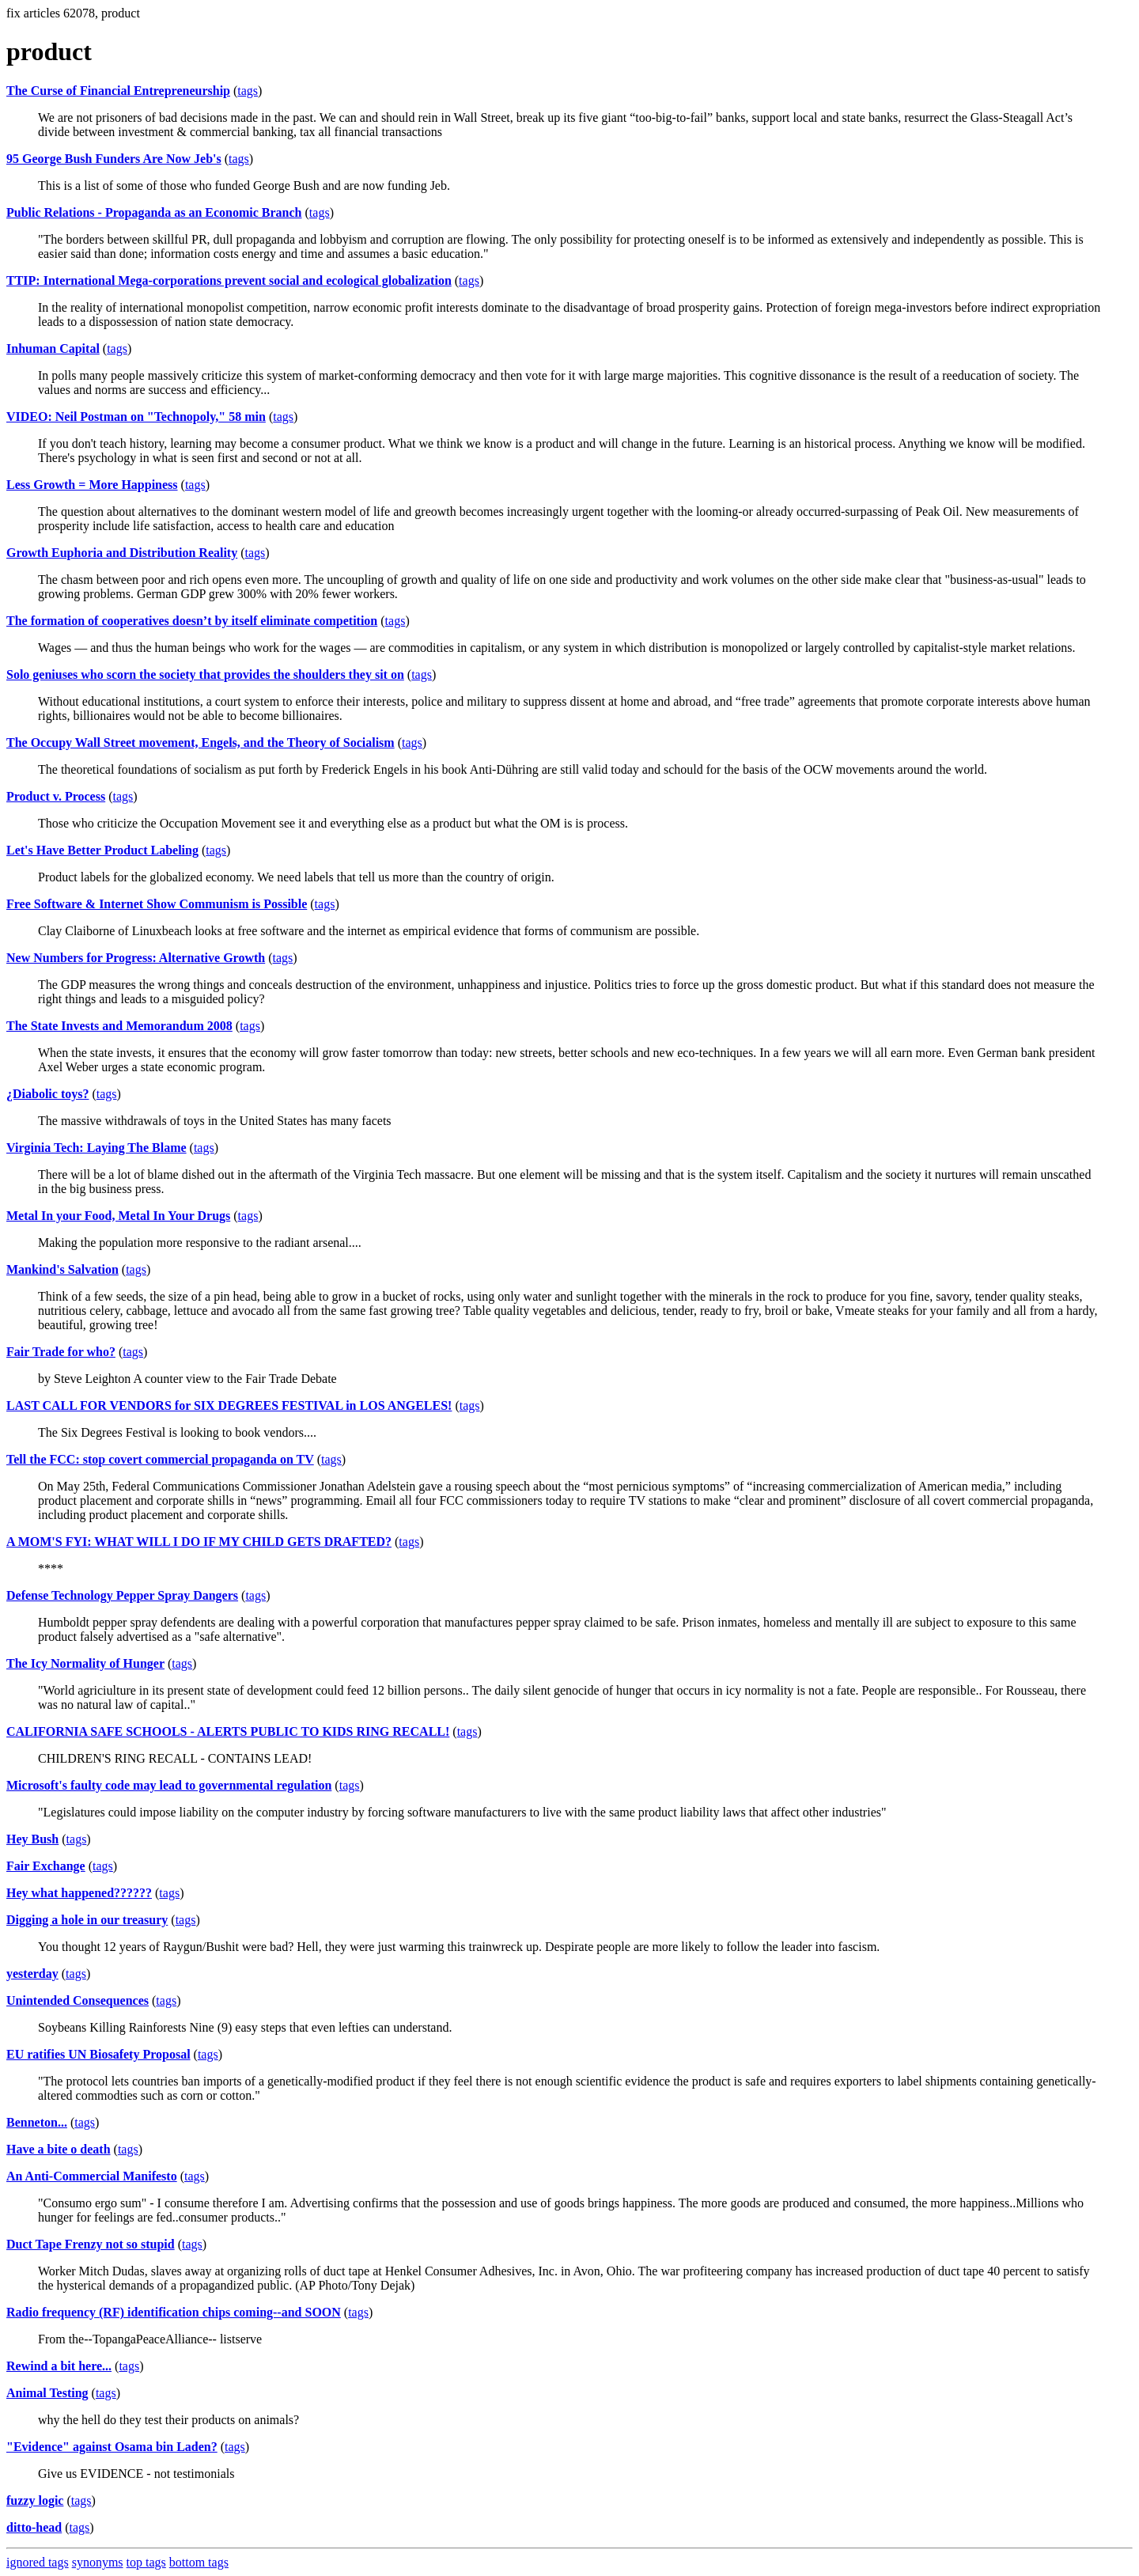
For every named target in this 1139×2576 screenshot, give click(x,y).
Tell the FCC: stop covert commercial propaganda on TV (160, 1459)
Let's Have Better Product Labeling (102, 850)
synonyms (97, 2562)
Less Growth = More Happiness (92, 484)
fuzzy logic (34, 2500)
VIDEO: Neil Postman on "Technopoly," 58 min (136, 416)
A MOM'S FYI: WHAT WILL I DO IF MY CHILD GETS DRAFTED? (199, 1541)
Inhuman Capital (53, 348)
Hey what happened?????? (79, 1893)
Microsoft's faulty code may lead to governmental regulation (168, 1785)
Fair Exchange (45, 1866)
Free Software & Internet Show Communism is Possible (156, 904)
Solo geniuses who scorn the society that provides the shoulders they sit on (205, 674)
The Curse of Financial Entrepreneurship (118, 90)
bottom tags (199, 2562)
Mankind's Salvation (62, 1269)
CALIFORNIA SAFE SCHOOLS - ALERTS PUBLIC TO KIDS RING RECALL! (227, 1731)
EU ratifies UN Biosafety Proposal (98, 2054)
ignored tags (37, 2562)
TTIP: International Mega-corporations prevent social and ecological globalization (229, 280)
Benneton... (36, 2122)
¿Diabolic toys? (47, 1093)
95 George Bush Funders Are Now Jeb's (113, 158)
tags (247, 90)
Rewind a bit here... (59, 2366)
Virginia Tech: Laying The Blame (96, 1147)
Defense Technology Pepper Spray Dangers (122, 1595)
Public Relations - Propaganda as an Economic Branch (154, 212)
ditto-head (34, 2527)
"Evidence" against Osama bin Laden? (112, 2446)
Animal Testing (47, 2393)
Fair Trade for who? (60, 1351)
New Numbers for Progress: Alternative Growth (135, 957)
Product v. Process (55, 796)
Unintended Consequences (77, 2000)
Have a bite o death (58, 2149)
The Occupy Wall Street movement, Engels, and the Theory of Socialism (200, 742)
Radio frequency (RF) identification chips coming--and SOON (173, 2312)
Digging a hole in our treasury (87, 1919)
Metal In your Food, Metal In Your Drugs (118, 1215)
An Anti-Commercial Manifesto (91, 2176)
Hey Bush (32, 1839)
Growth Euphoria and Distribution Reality (121, 552)
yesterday (32, 1973)
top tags (146, 2562)
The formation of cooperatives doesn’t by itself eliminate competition (191, 620)
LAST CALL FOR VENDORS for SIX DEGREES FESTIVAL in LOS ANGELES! (229, 1405)
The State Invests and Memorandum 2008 (119, 1025)
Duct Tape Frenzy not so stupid (90, 2244)
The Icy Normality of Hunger (85, 1663)
